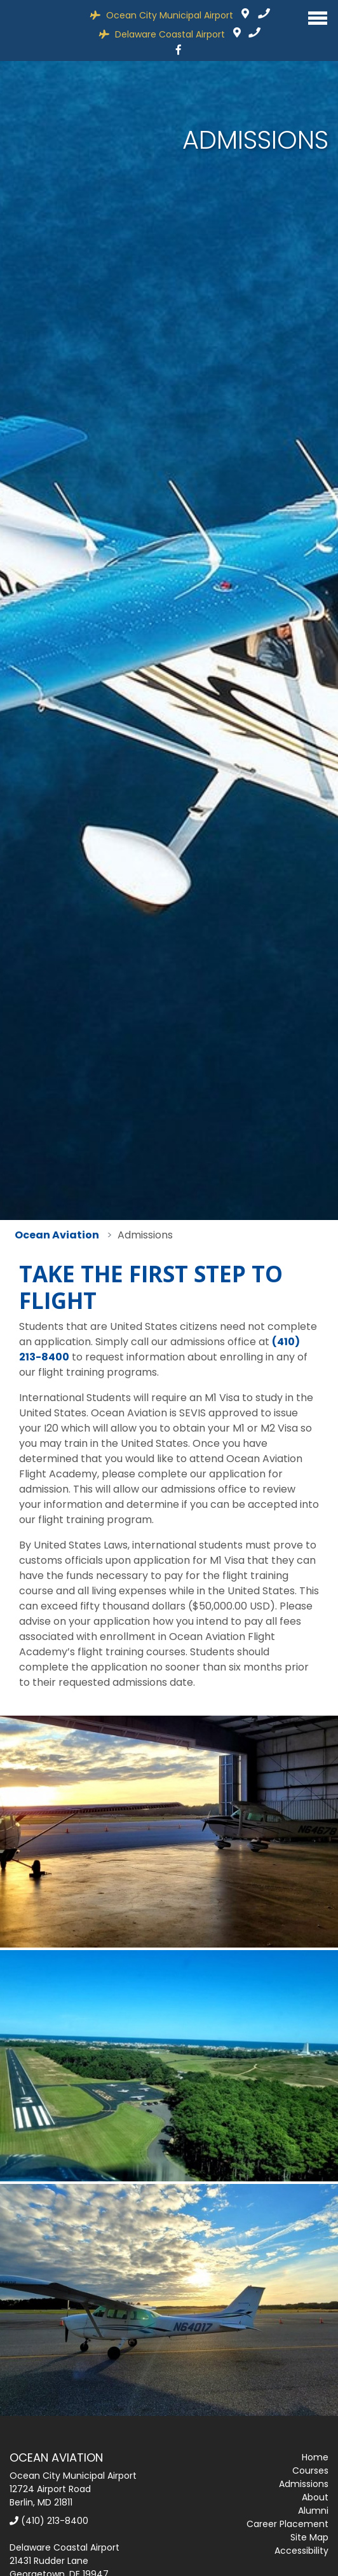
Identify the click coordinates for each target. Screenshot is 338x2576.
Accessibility (301, 2550)
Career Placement (287, 2524)
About (315, 2497)
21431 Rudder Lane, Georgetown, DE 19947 (237, 34)
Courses (310, 2470)
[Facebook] (178, 49)
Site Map (309, 2537)
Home (315, 2457)
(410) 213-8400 (49, 2520)
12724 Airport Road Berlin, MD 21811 (245, 15)
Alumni (313, 2510)
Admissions (303, 2484)
